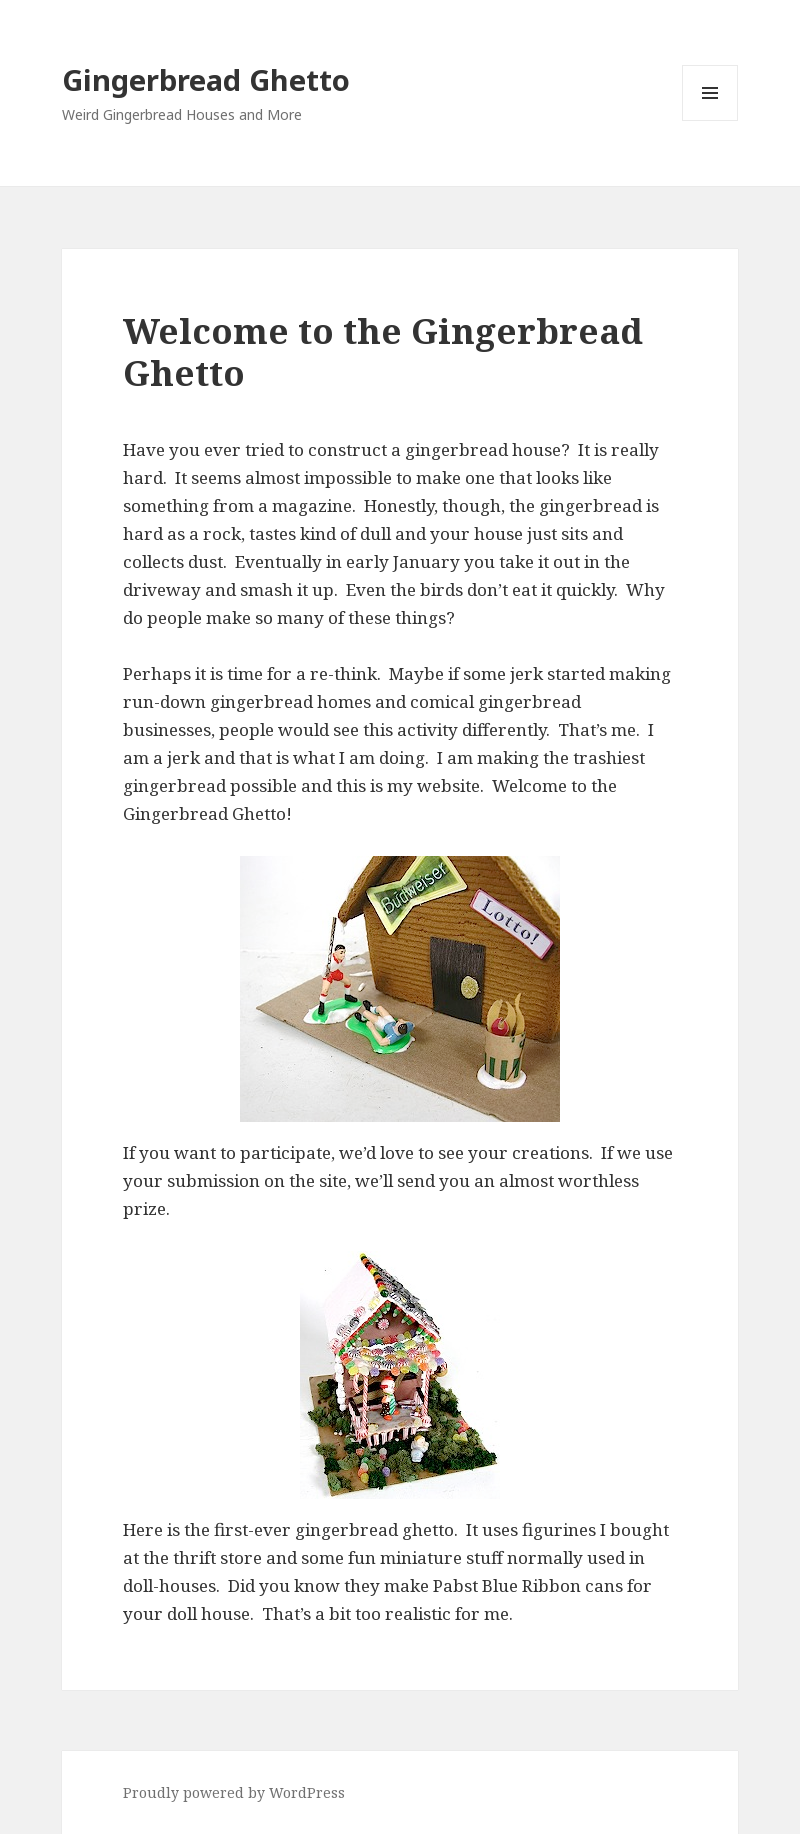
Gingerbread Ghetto (206, 79)
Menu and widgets (710, 120)
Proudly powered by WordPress (234, 1792)
